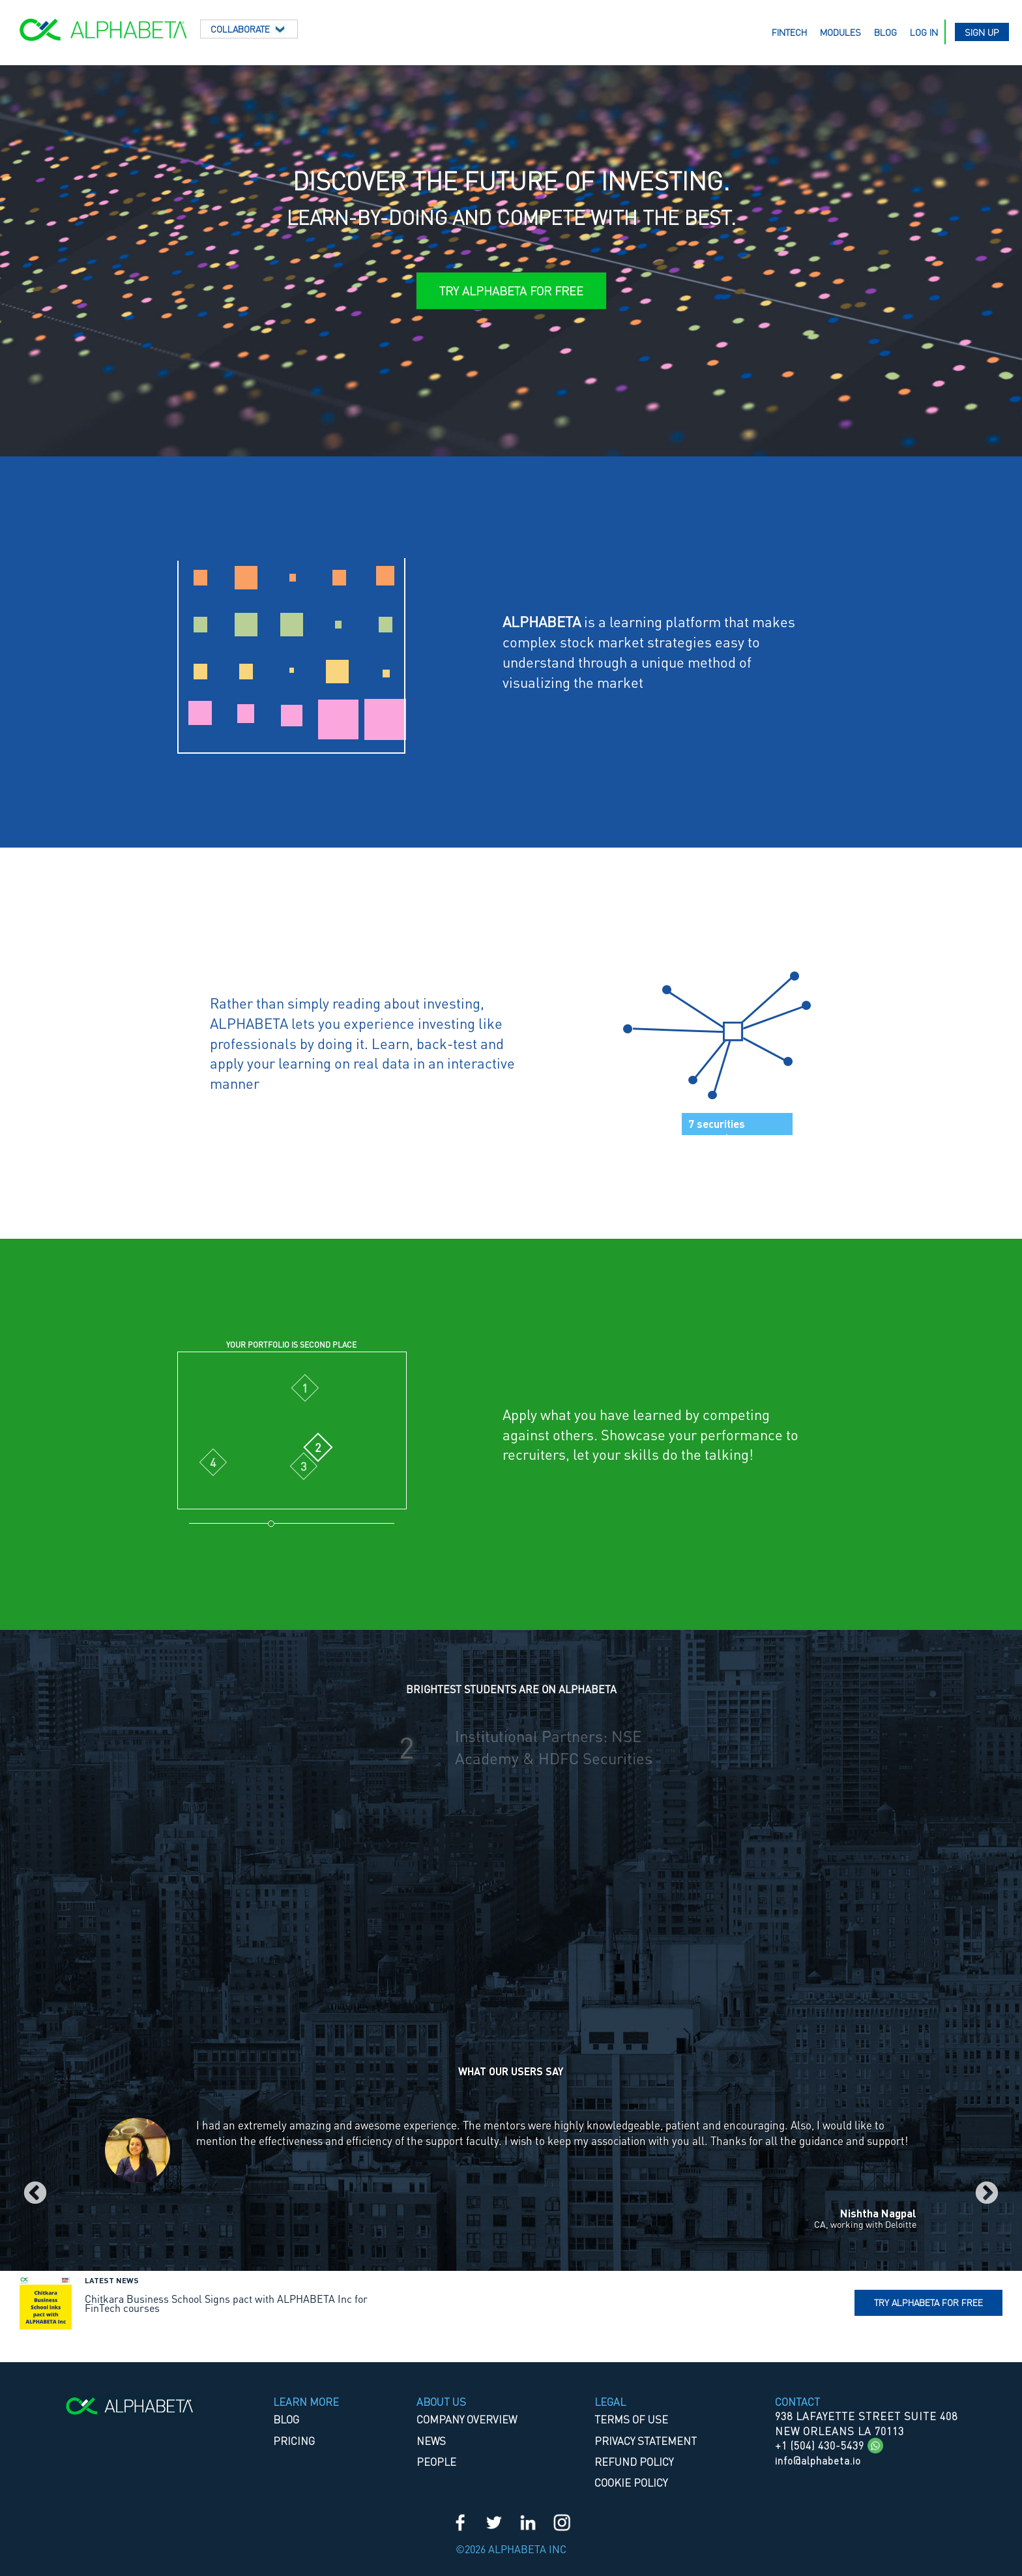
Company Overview (466, 2419)
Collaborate (249, 29)
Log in (924, 32)
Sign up (982, 32)
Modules (840, 32)
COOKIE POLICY (630, 2482)
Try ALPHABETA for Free (511, 290)
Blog (885, 32)
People (436, 2461)
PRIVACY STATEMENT (645, 2441)
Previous (35, 2194)
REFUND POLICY (633, 2461)
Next (987, 2194)
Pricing (294, 2441)
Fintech (789, 32)
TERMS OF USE (631, 2419)
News (431, 2441)
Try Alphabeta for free (928, 2302)
